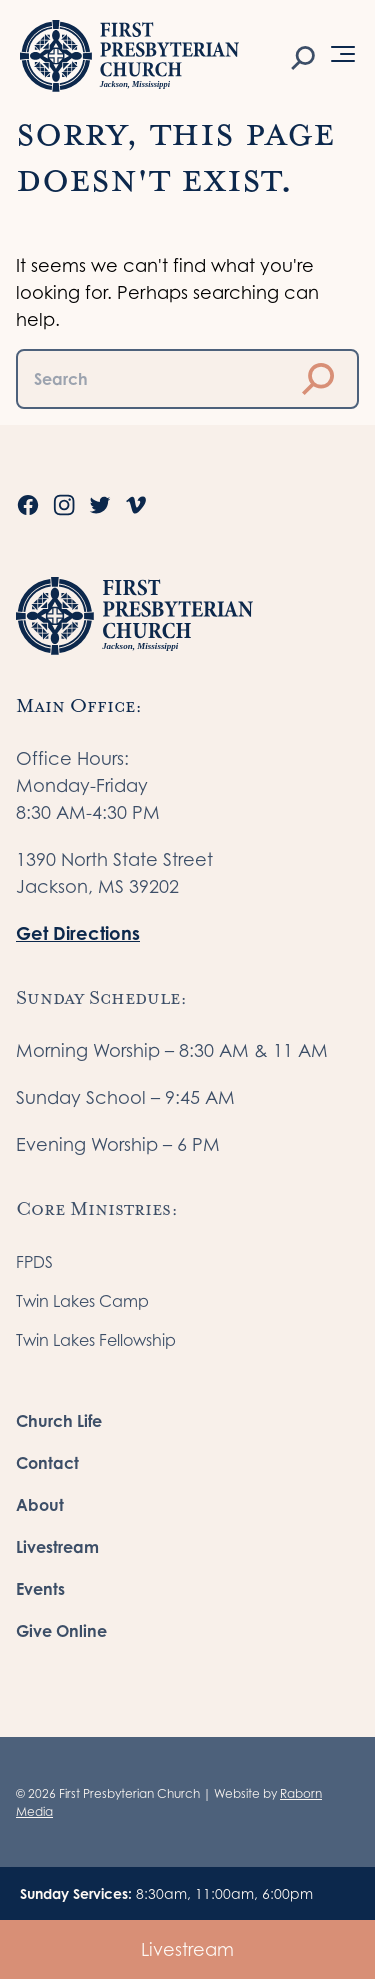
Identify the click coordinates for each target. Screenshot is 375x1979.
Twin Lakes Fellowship (96, 1340)
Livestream (187, 1949)
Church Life (59, 1421)
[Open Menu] (343, 54)
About (40, 1505)
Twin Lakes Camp (82, 1301)
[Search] (303, 55)
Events (40, 1589)
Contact (47, 1463)
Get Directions (78, 933)
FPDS (34, 1262)
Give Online (61, 1631)
